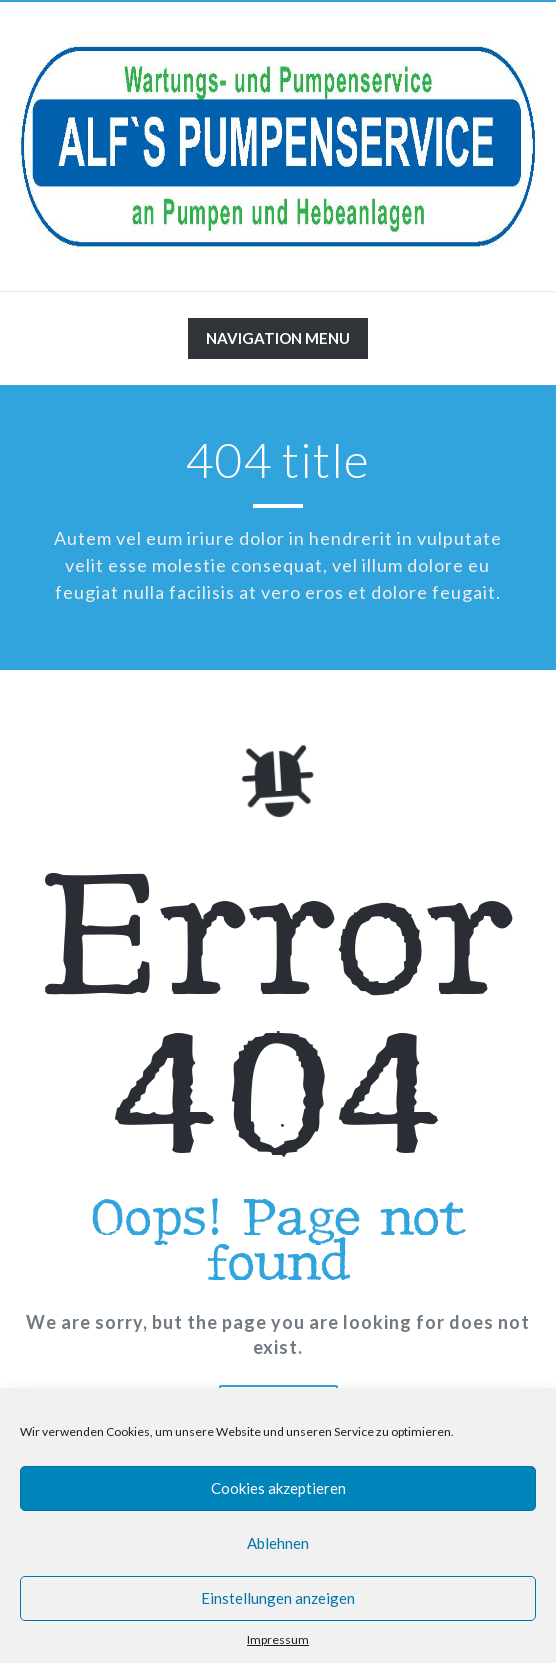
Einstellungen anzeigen (278, 1598)
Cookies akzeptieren (278, 1488)
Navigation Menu (277, 343)
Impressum (278, 1639)
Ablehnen (278, 1543)
